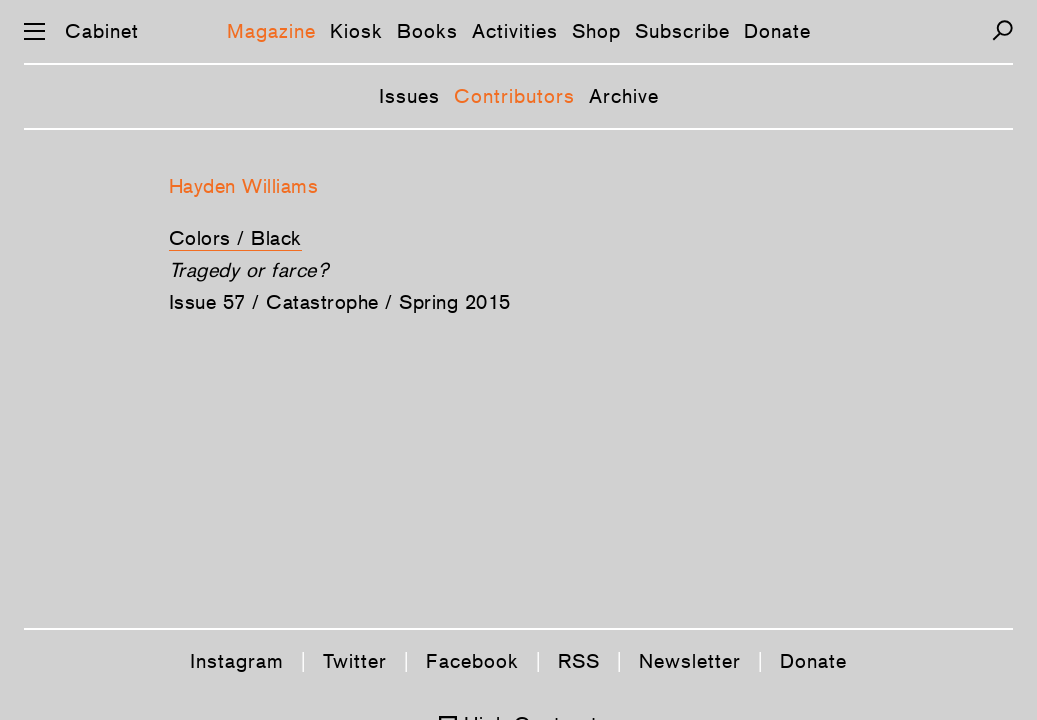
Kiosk (356, 31)
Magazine (271, 31)
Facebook (472, 661)
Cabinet (102, 31)
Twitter (355, 661)
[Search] (1002, 30)
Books (427, 31)
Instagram (237, 661)
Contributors (514, 96)
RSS (579, 661)
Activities (515, 31)
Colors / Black (235, 238)
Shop (596, 31)
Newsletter (690, 661)
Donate (777, 31)
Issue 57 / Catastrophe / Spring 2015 (340, 302)
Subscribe (682, 31)
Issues (409, 96)
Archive (624, 96)
